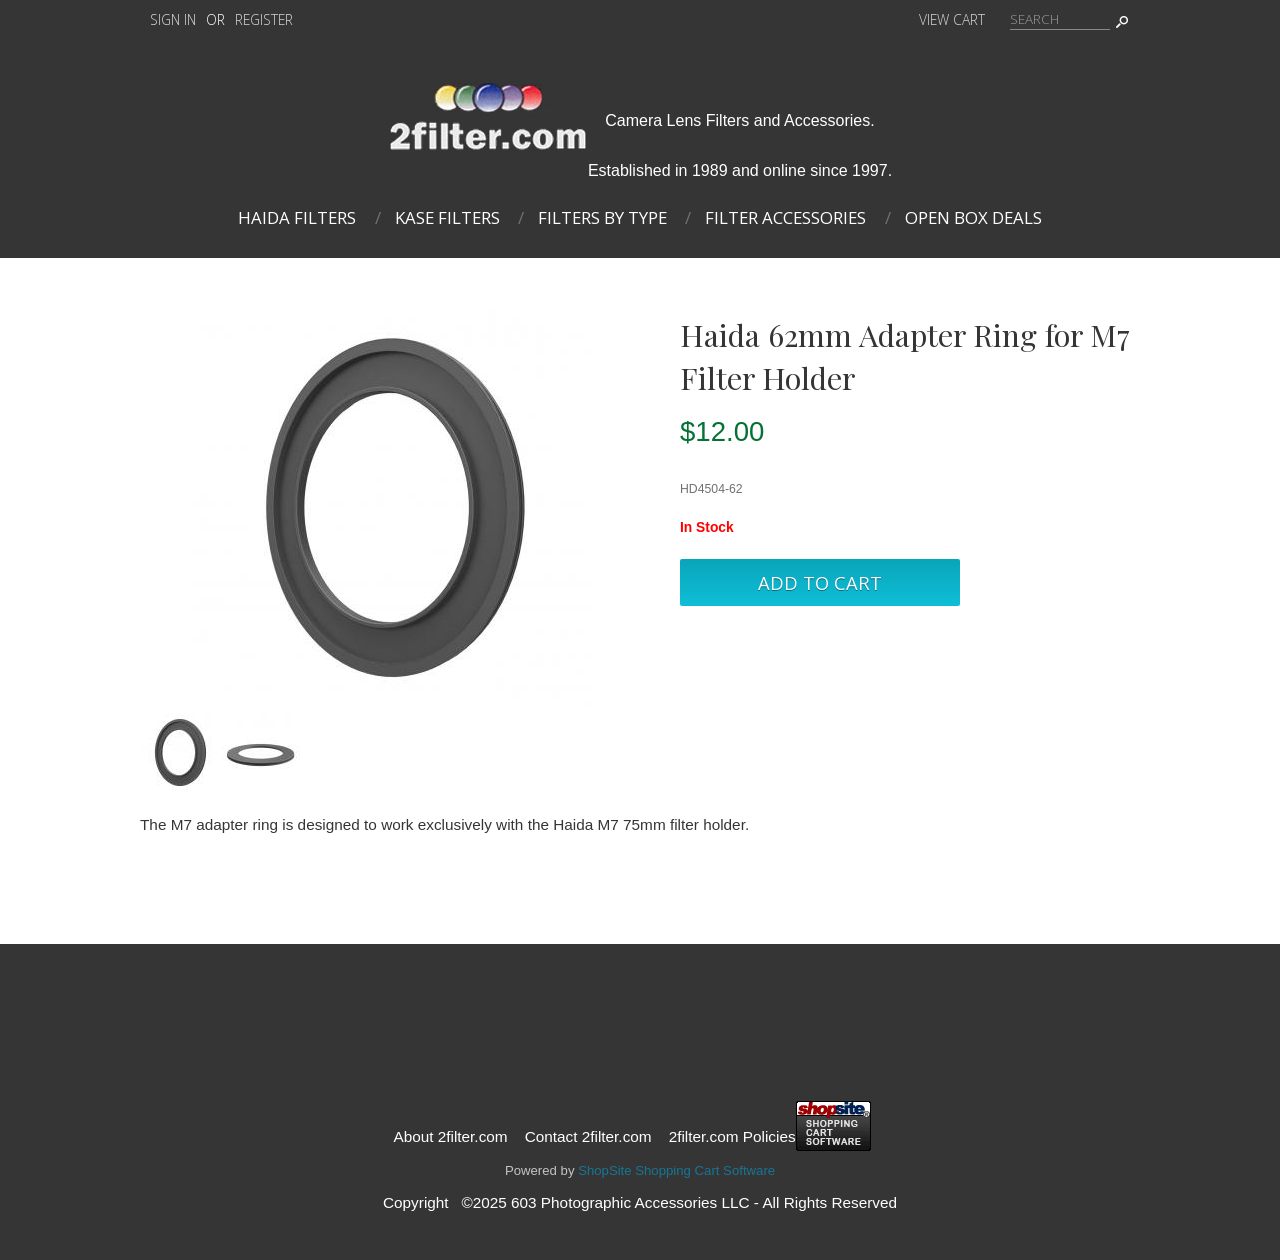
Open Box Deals (973, 217)
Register (264, 19)
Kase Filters (447, 217)
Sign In (173, 19)
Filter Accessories (785, 217)
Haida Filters (297, 217)
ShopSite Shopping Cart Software (676, 1170)
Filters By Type (602, 217)
